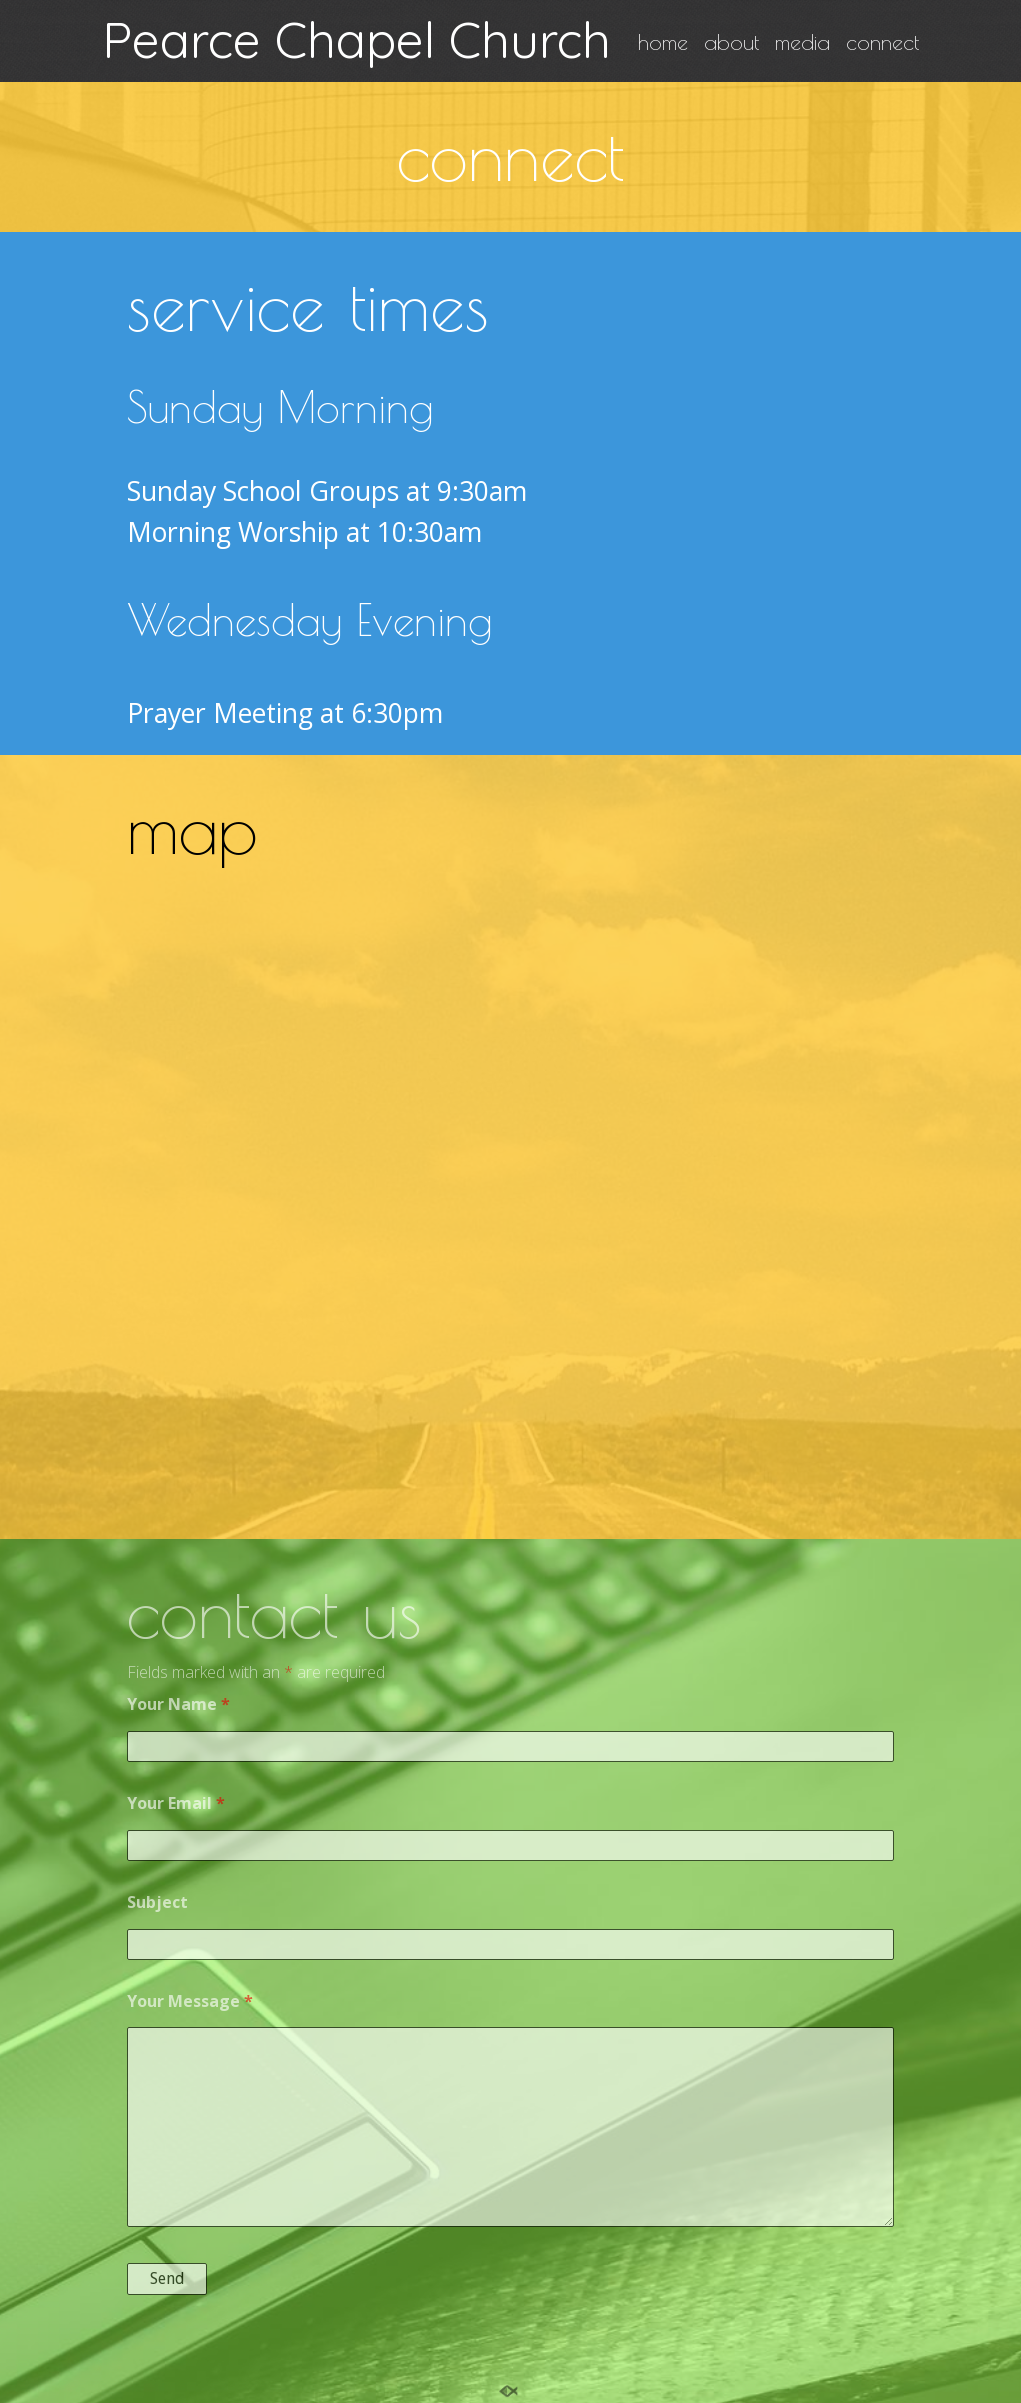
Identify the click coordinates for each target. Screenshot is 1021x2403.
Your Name (178, 1704)
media (802, 43)
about (731, 43)
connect (882, 43)
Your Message (190, 2001)
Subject (157, 1902)
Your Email (176, 1803)
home (663, 43)
